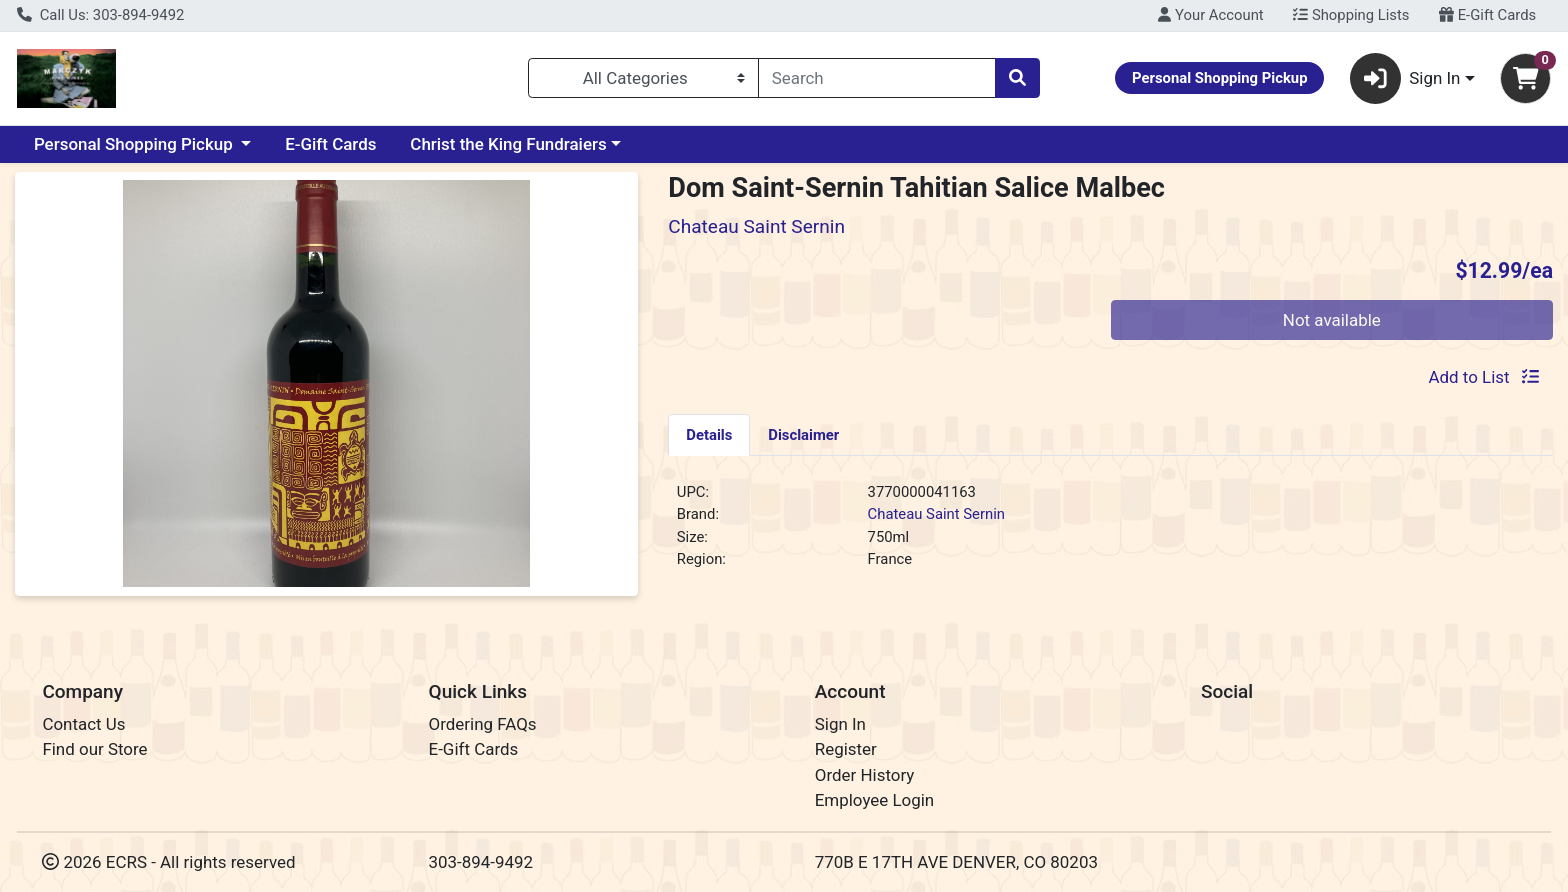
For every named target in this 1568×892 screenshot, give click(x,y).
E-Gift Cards (1487, 15)
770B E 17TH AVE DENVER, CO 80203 (956, 862)
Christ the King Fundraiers (508, 144)
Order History (865, 775)
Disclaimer (803, 435)
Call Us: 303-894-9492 (100, 15)
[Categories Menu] (643, 78)
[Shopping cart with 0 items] (1525, 78)
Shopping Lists (1351, 15)
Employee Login (874, 800)
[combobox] (877, 78)
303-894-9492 (481, 862)
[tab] (709, 434)
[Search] (877, 78)
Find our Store (94, 749)
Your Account (1210, 15)
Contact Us (83, 724)
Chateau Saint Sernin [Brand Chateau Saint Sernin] (936, 514)
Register (846, 749)
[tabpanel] (1110, 534)
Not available (1332, 320)
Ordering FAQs (483, 724)
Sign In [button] (1405, 78)
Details (709, 435)
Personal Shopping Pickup (135, 144)
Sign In (840, 724)
